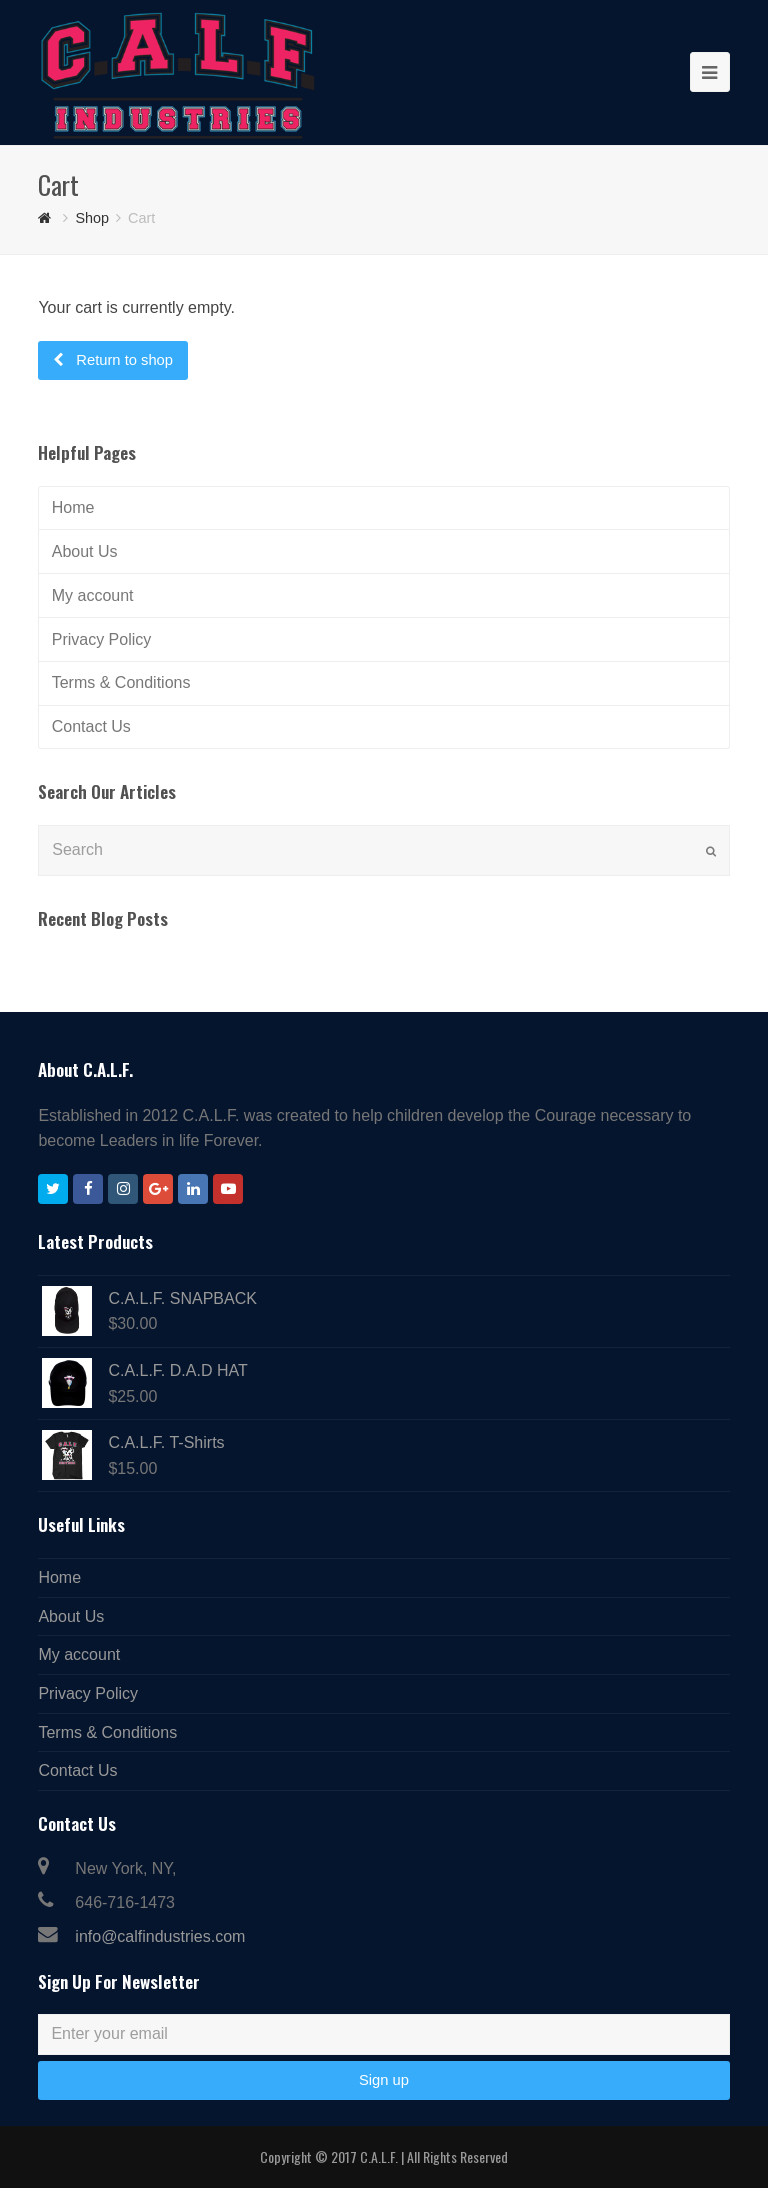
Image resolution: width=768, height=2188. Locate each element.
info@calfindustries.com (160, 1936)
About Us (85, 551)
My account (93, 595)
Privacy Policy (102, 639)
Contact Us (91, 726)
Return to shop (122, 360)
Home (73, 507)
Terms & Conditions (121, 682)
